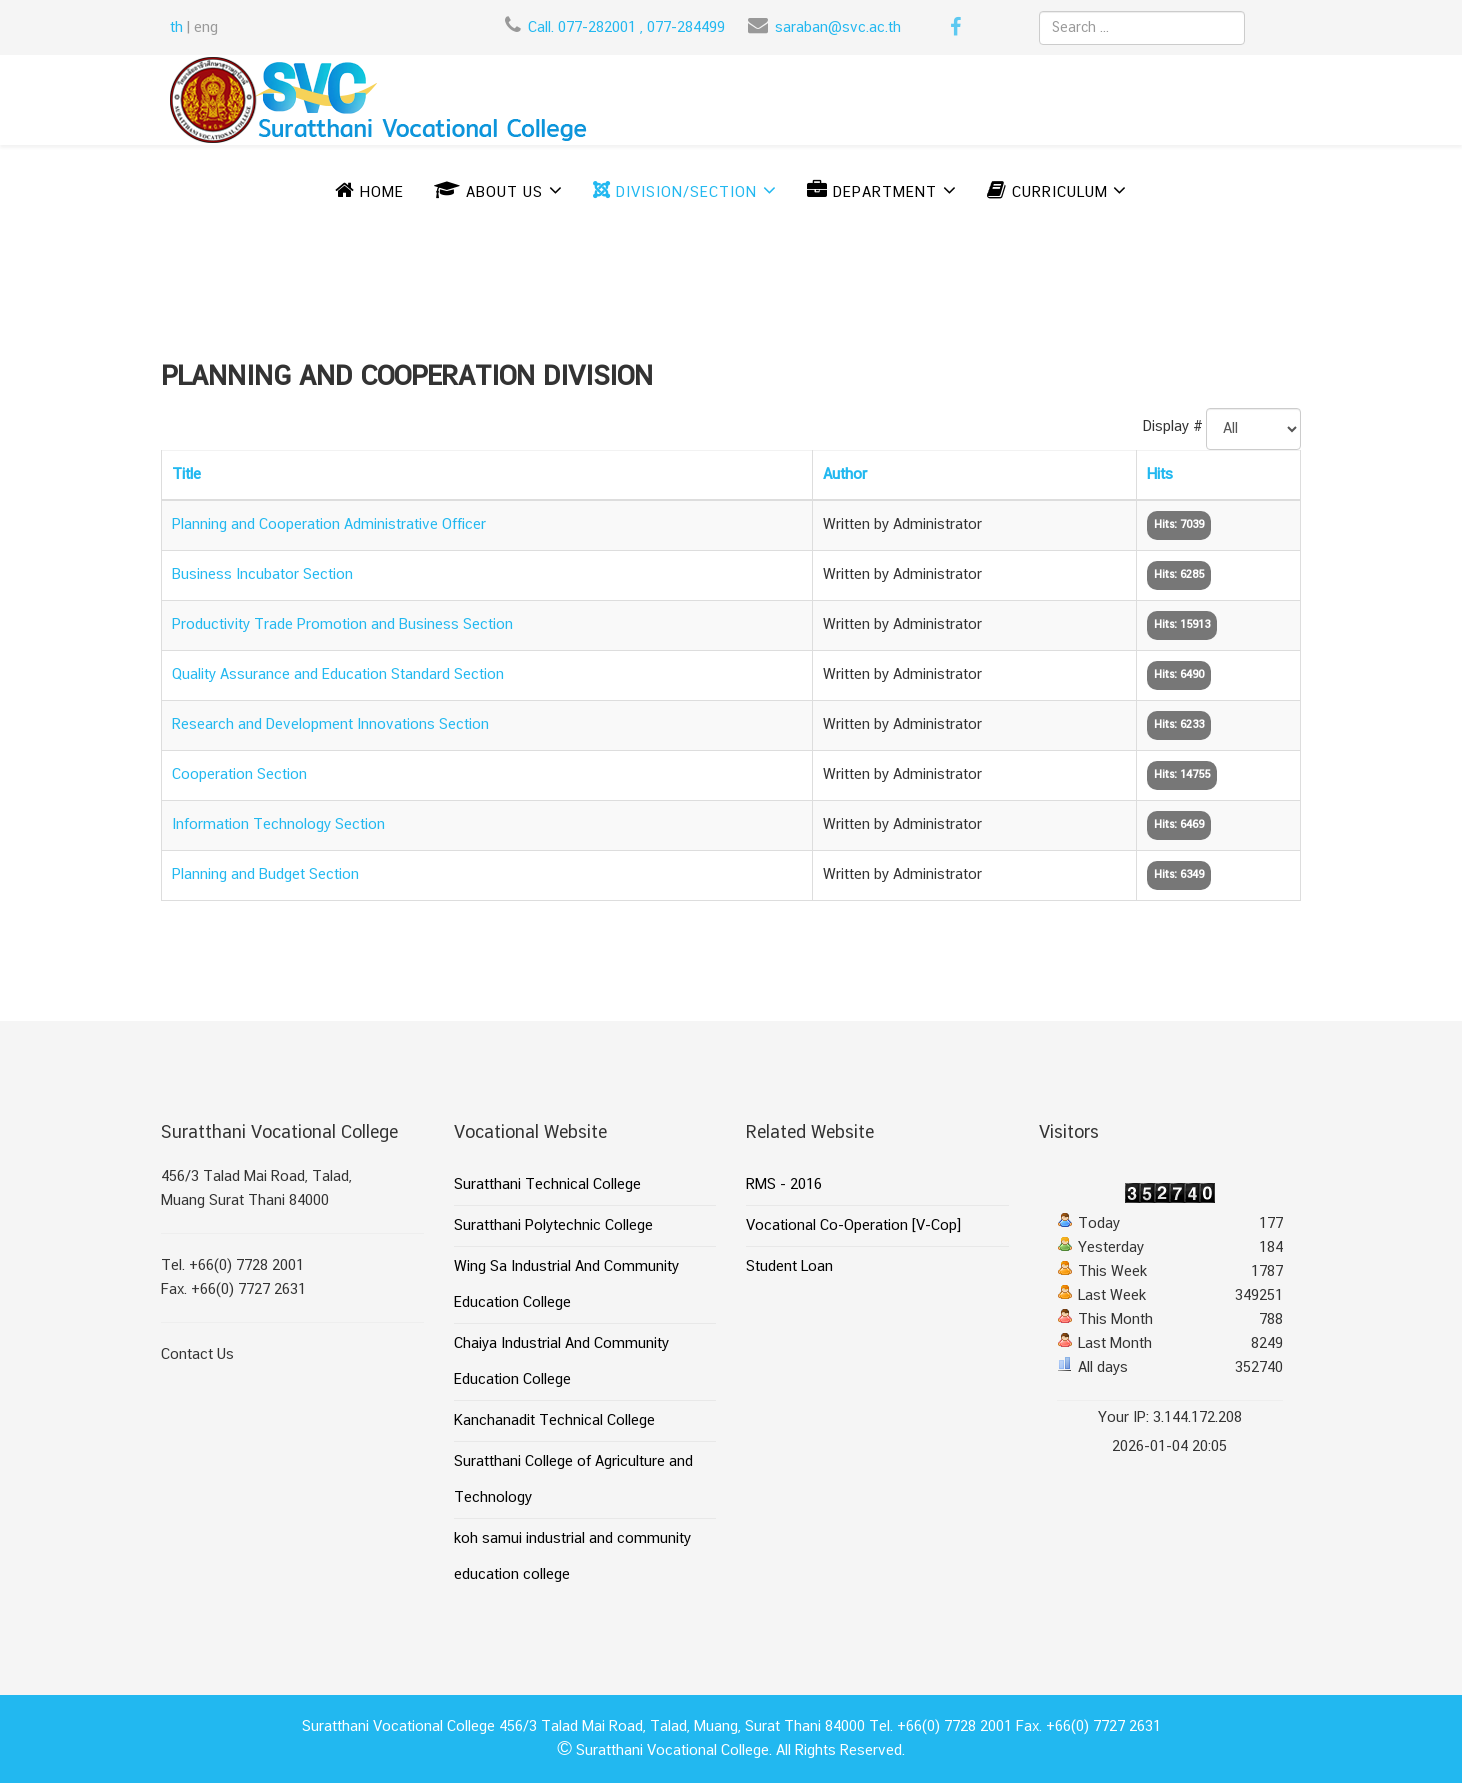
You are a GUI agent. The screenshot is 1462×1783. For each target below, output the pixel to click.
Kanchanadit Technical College (554, 1421)
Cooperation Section (239, 775)
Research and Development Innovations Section (330, 725)
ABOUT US (488, 193)
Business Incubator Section (262, 575)
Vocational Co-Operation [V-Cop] (853, 1226)
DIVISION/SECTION (675, 193)
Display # (1173, 427)
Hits (1160, 475)
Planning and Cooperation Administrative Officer (329, 525)
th (176, 28)
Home (369, 193)
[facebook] (955, 30)
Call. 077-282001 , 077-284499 (626, 28)
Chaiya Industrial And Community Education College (561, 1362)
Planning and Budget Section (265, 875)
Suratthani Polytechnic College (553, 1226)
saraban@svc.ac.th (838, 28)
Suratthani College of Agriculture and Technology (573, 1480)
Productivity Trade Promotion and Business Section (342, 625)
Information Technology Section (278, 825)
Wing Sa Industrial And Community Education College (566, 1285)
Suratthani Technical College (547, 1185)
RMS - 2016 (784, 1185)
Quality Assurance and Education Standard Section (338, 675)
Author (845, 475)
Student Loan (789, 1267)
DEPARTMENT (872, 193)
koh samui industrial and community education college (572, 1557)
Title (186, 475)
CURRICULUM (1050, 193)
